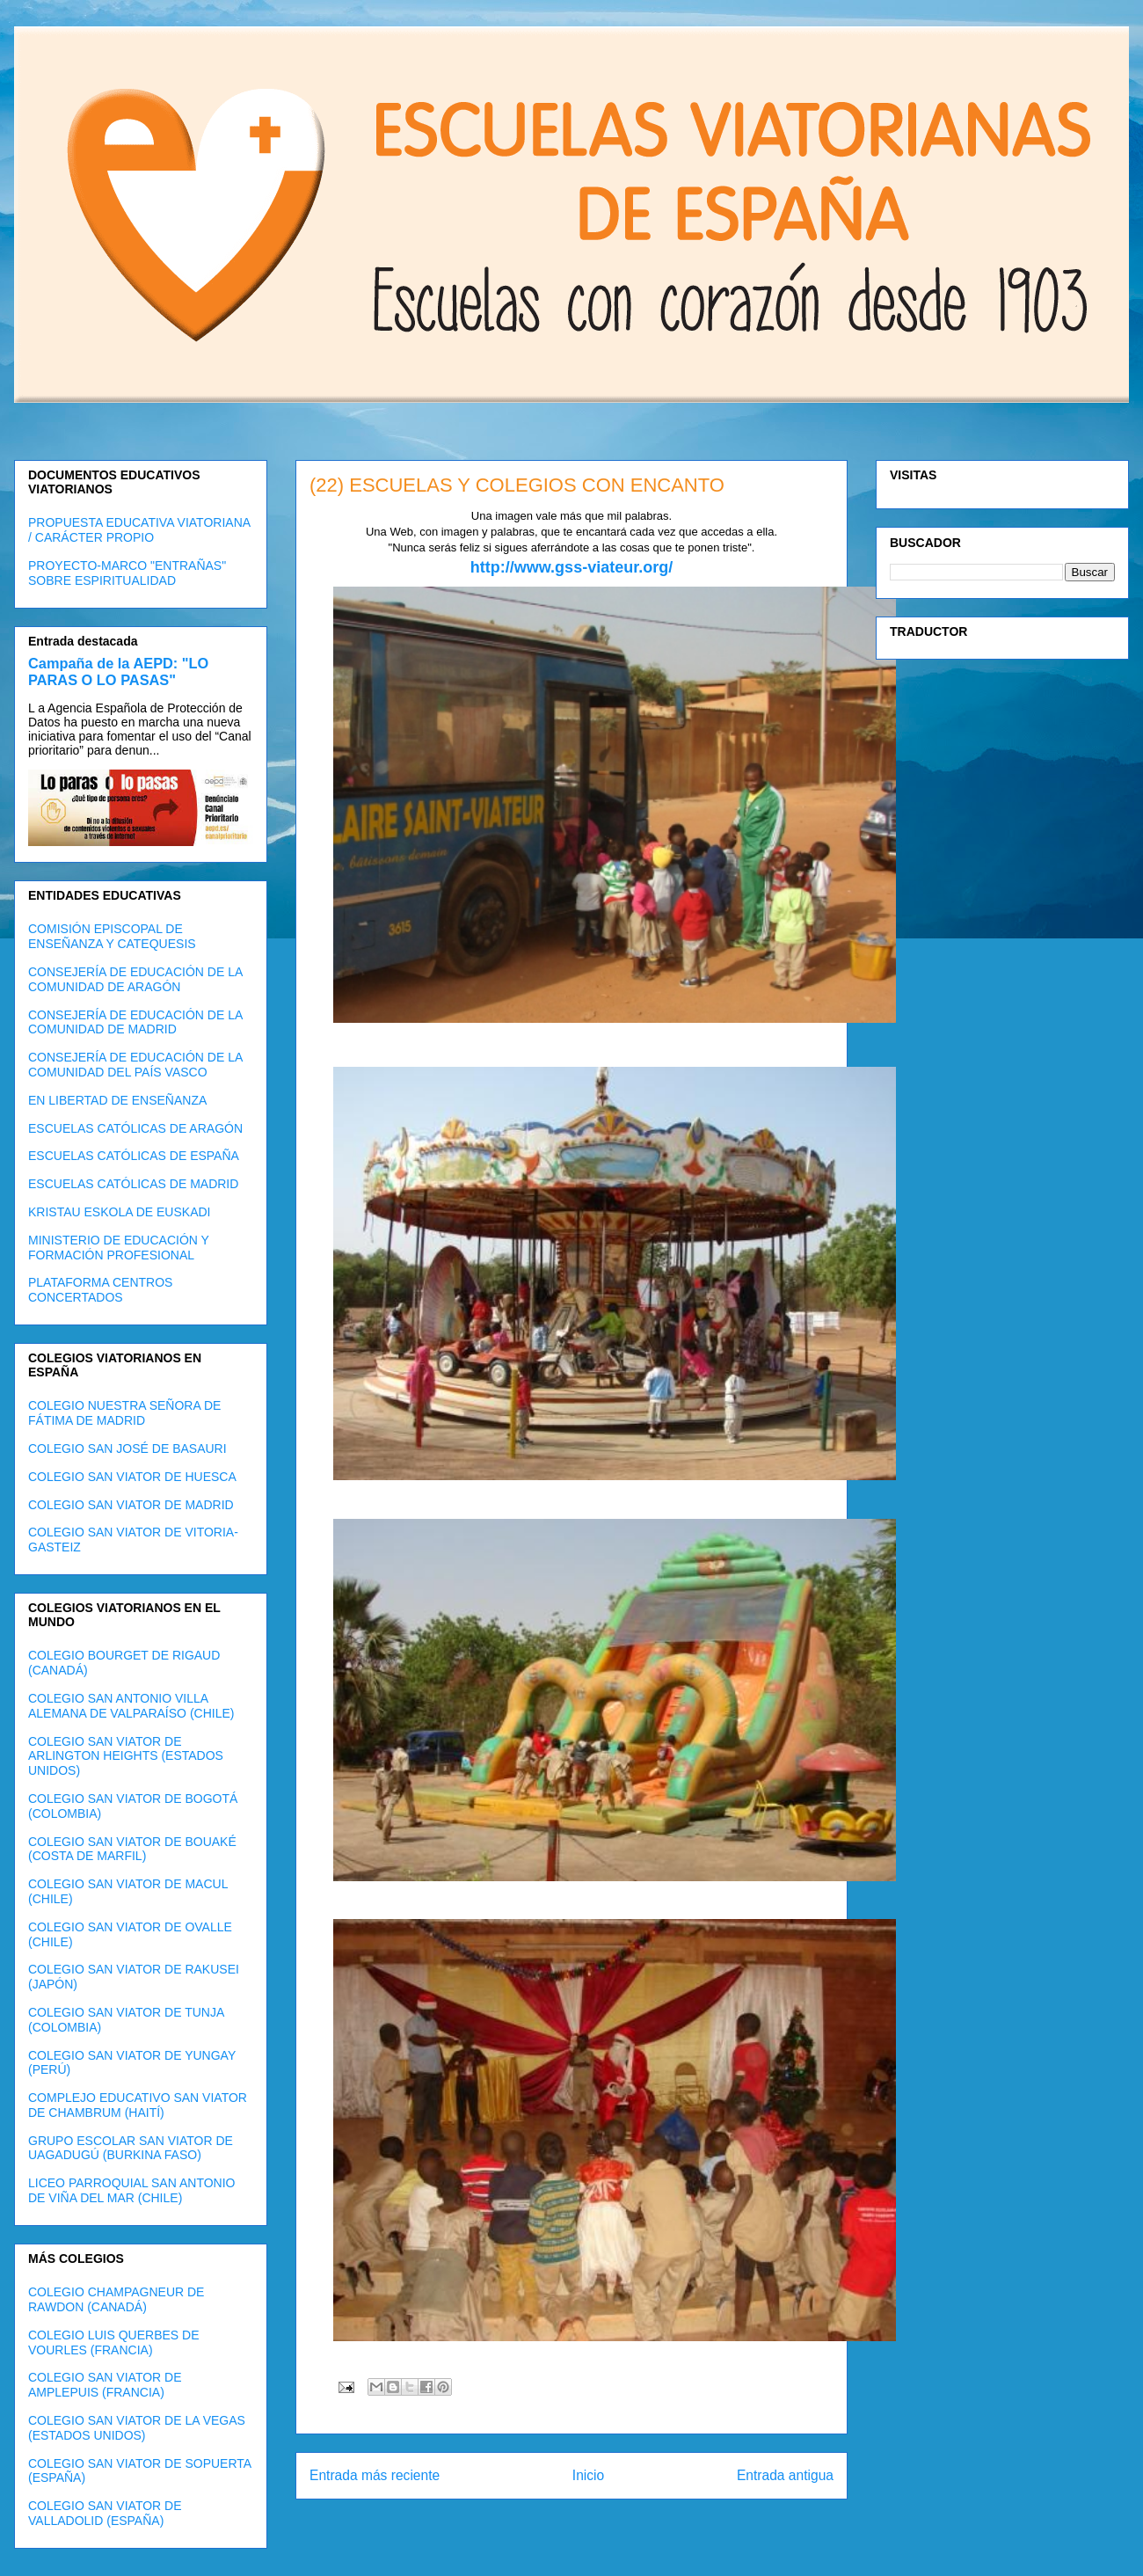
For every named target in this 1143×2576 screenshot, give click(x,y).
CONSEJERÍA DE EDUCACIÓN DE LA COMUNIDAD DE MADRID (135, 1022)
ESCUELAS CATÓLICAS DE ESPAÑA (133, 1156)
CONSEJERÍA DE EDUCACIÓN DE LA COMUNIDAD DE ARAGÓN (135, 979)
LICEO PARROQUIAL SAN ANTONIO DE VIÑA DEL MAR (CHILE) (131, 2190)
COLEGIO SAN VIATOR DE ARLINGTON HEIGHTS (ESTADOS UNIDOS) (125, 1756)
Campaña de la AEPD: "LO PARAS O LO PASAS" (118, 671)
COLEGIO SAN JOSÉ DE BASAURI (127, 1448)
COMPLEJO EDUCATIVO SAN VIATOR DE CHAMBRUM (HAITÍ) (137, 2105)
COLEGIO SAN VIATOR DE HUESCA (132, 1477)
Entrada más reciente (374, 2475)
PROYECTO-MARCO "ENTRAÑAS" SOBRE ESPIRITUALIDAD (127, 572)
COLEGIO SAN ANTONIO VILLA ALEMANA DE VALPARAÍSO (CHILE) (131, 1705)
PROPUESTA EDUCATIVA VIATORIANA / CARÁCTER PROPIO (139, 529)
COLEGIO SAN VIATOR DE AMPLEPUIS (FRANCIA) (105, 2384)
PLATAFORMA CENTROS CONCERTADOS (100, 1289)
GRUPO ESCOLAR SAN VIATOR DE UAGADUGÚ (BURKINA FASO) (130, 2148)
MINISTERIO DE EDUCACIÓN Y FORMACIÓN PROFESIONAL (118, 1247)
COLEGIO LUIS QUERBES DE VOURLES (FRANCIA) (114, 2342)
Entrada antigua (785, 2475)
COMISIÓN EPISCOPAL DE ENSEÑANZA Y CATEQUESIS (112, 936)
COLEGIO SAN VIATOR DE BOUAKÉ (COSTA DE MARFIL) (132, 1849)
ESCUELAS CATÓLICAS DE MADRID (133, 1184)
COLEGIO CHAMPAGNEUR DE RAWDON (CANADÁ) (116, 2299)
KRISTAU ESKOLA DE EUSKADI (119, 1212)
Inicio (588, 2475)
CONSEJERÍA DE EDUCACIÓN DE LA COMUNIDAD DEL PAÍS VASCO (135, 1064)
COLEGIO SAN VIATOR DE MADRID (131, 1505)
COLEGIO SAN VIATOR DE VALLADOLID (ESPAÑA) (105, 2513)
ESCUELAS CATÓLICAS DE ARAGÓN (135, 1128)
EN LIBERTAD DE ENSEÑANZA (117, 1100)
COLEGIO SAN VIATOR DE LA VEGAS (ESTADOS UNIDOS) (136, 2427)
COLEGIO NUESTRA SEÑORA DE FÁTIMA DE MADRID (124, 1412)
